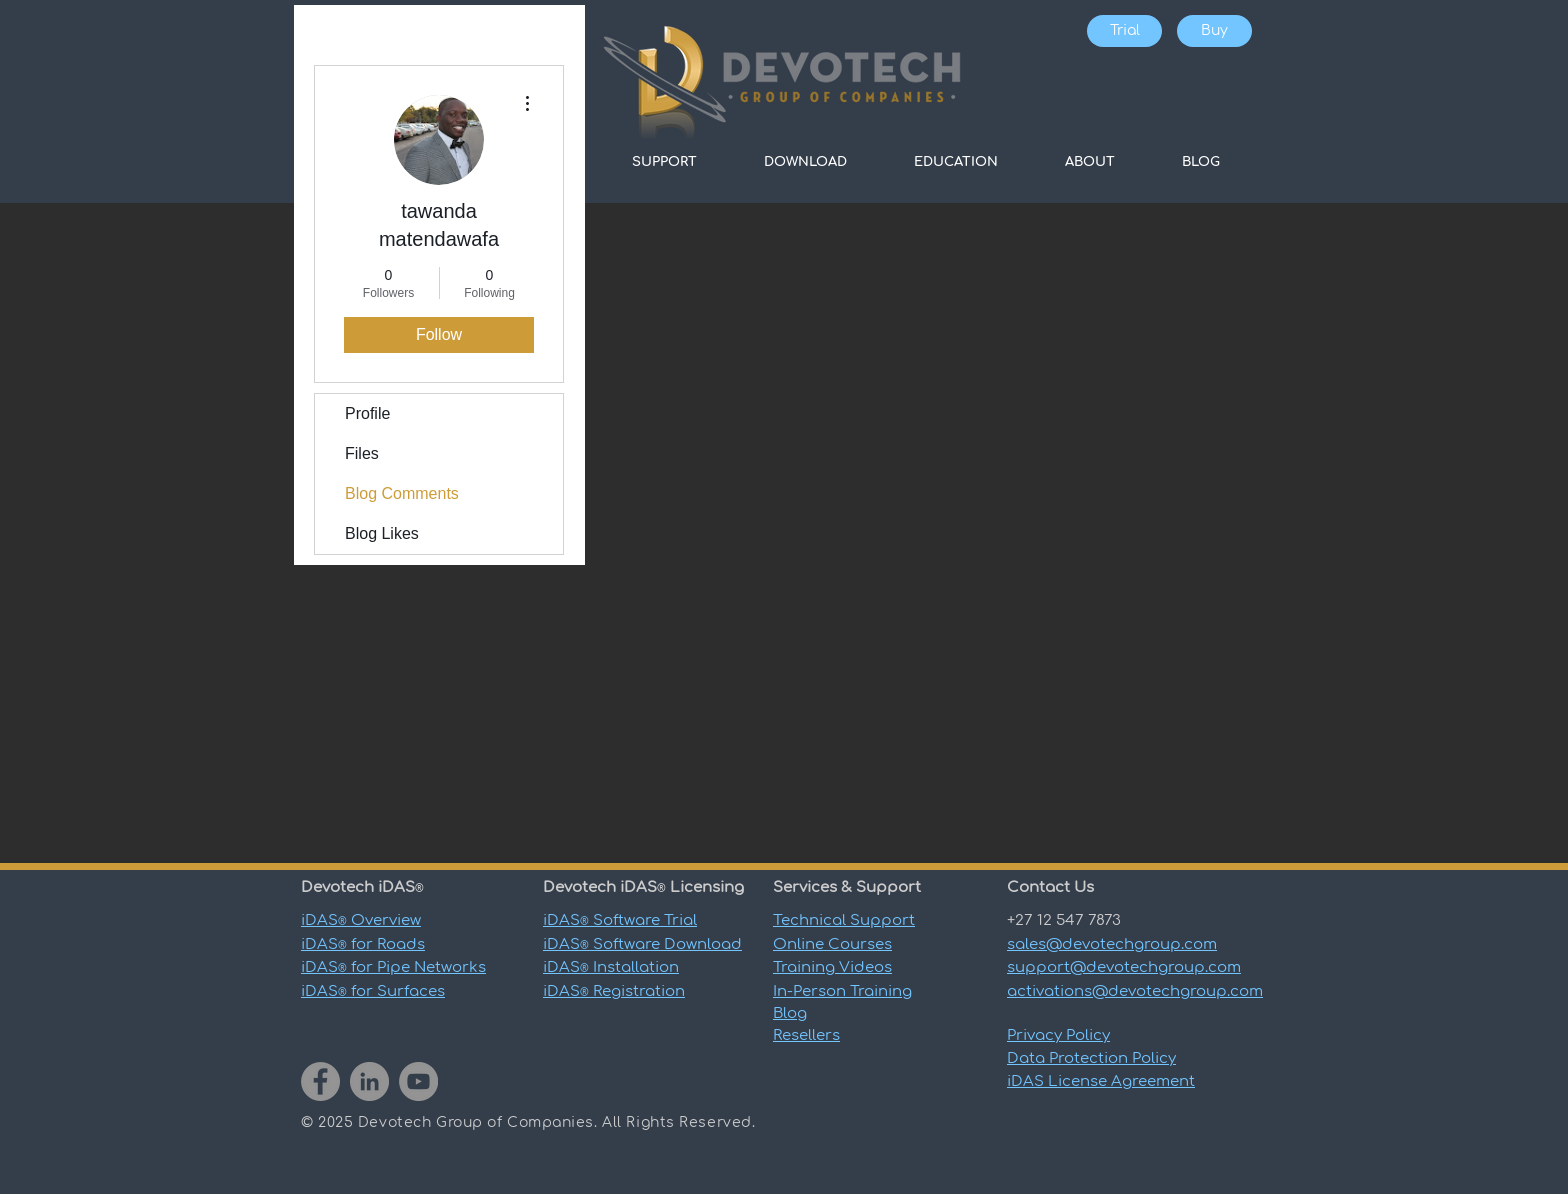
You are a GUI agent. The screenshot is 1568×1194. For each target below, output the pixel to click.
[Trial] (1124, 31)
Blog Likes (382, 533)
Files (362, 453)
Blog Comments (402, 493)
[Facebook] (320, 1081)
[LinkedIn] (369, 1081)
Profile (367, 413)
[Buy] (1214, 31)
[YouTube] (418, 1081)
